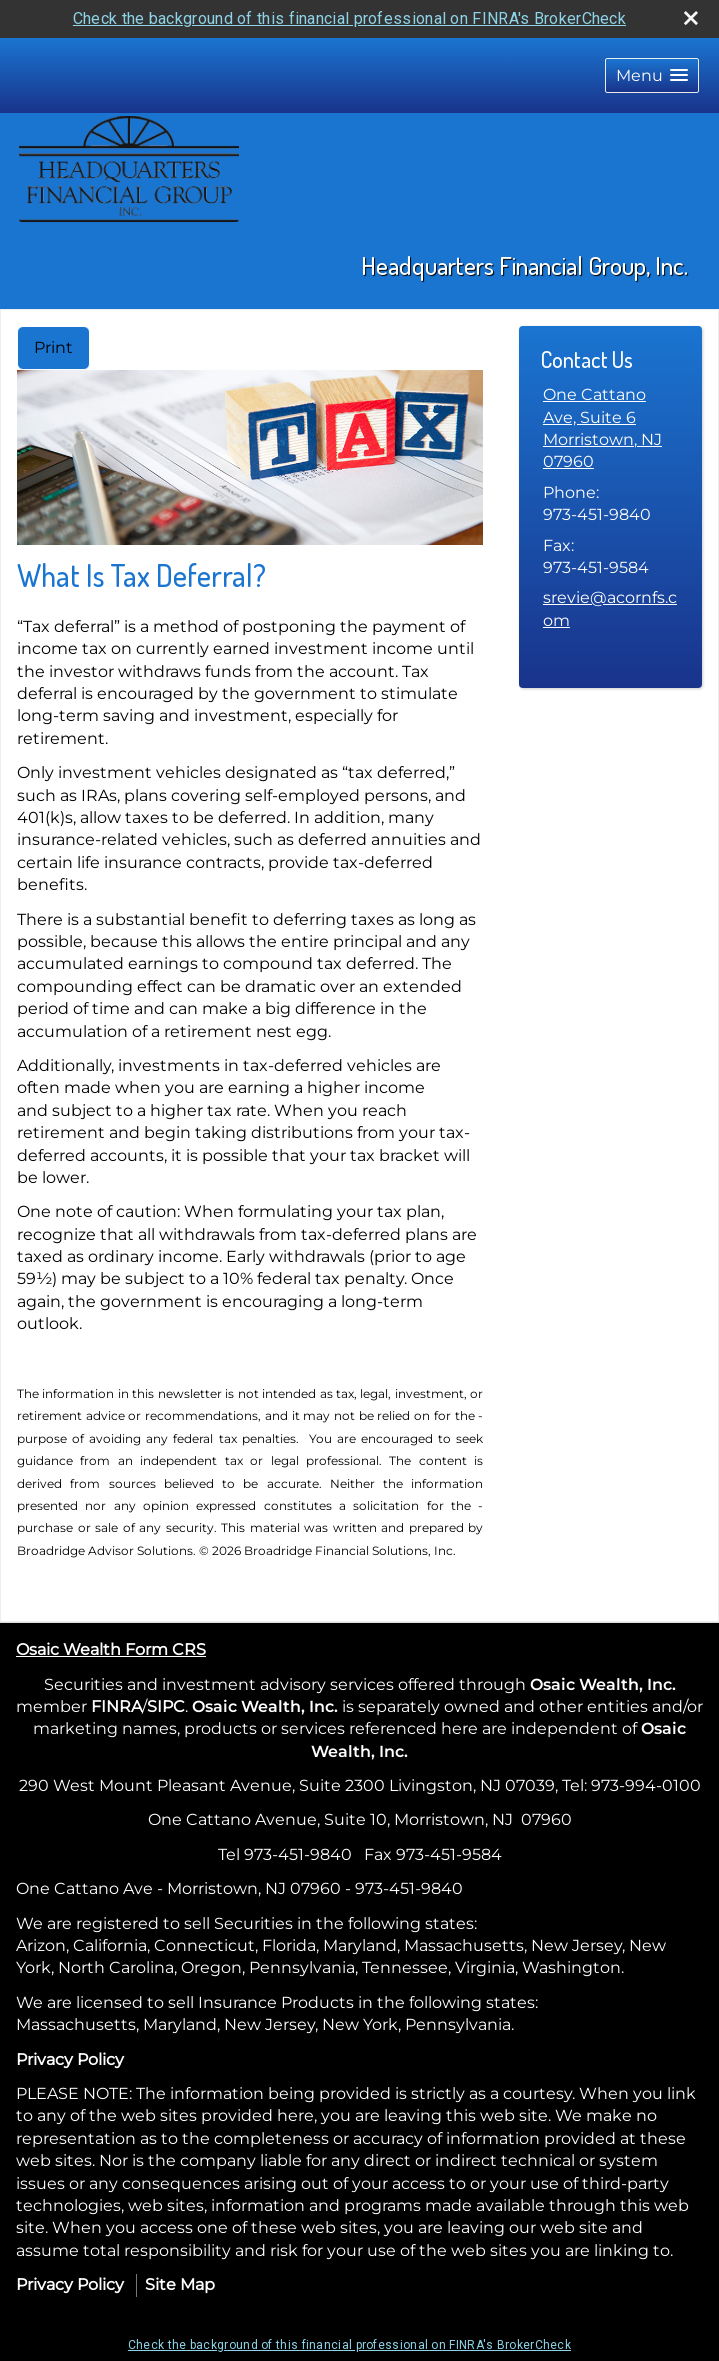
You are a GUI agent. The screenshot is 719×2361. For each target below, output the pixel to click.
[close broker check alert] (691, 18)
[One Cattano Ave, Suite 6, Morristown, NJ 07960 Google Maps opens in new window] (610, 429)
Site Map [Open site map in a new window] (180, 2284)
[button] (652, 75)
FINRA (116, 1706)
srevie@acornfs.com (610, 608)
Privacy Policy (70, 2059)
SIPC (166, 1706)
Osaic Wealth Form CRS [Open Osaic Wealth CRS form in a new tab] (111, 1649)
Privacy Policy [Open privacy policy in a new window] (70, 2284)
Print (53, 347)
